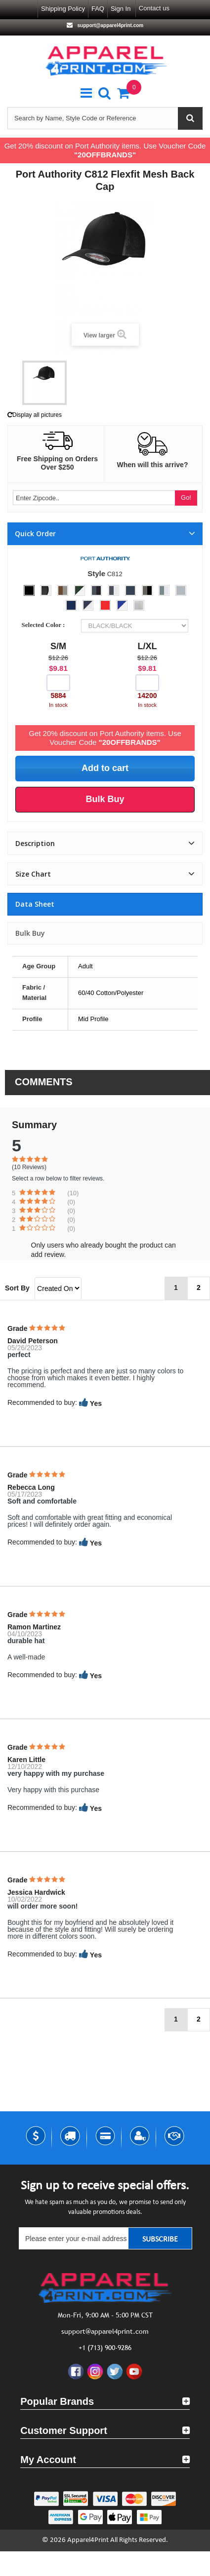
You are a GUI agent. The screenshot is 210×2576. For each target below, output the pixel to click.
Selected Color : (45, 624)
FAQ (97, 8)
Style (96, 573)
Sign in (120, 8)
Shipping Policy (63, 8)
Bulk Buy (30, 933)
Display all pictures (34, 414)
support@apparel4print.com (109, 25)
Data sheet (34, 904)
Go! (186, 497)
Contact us (154, 8)
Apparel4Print (88, 2540)
